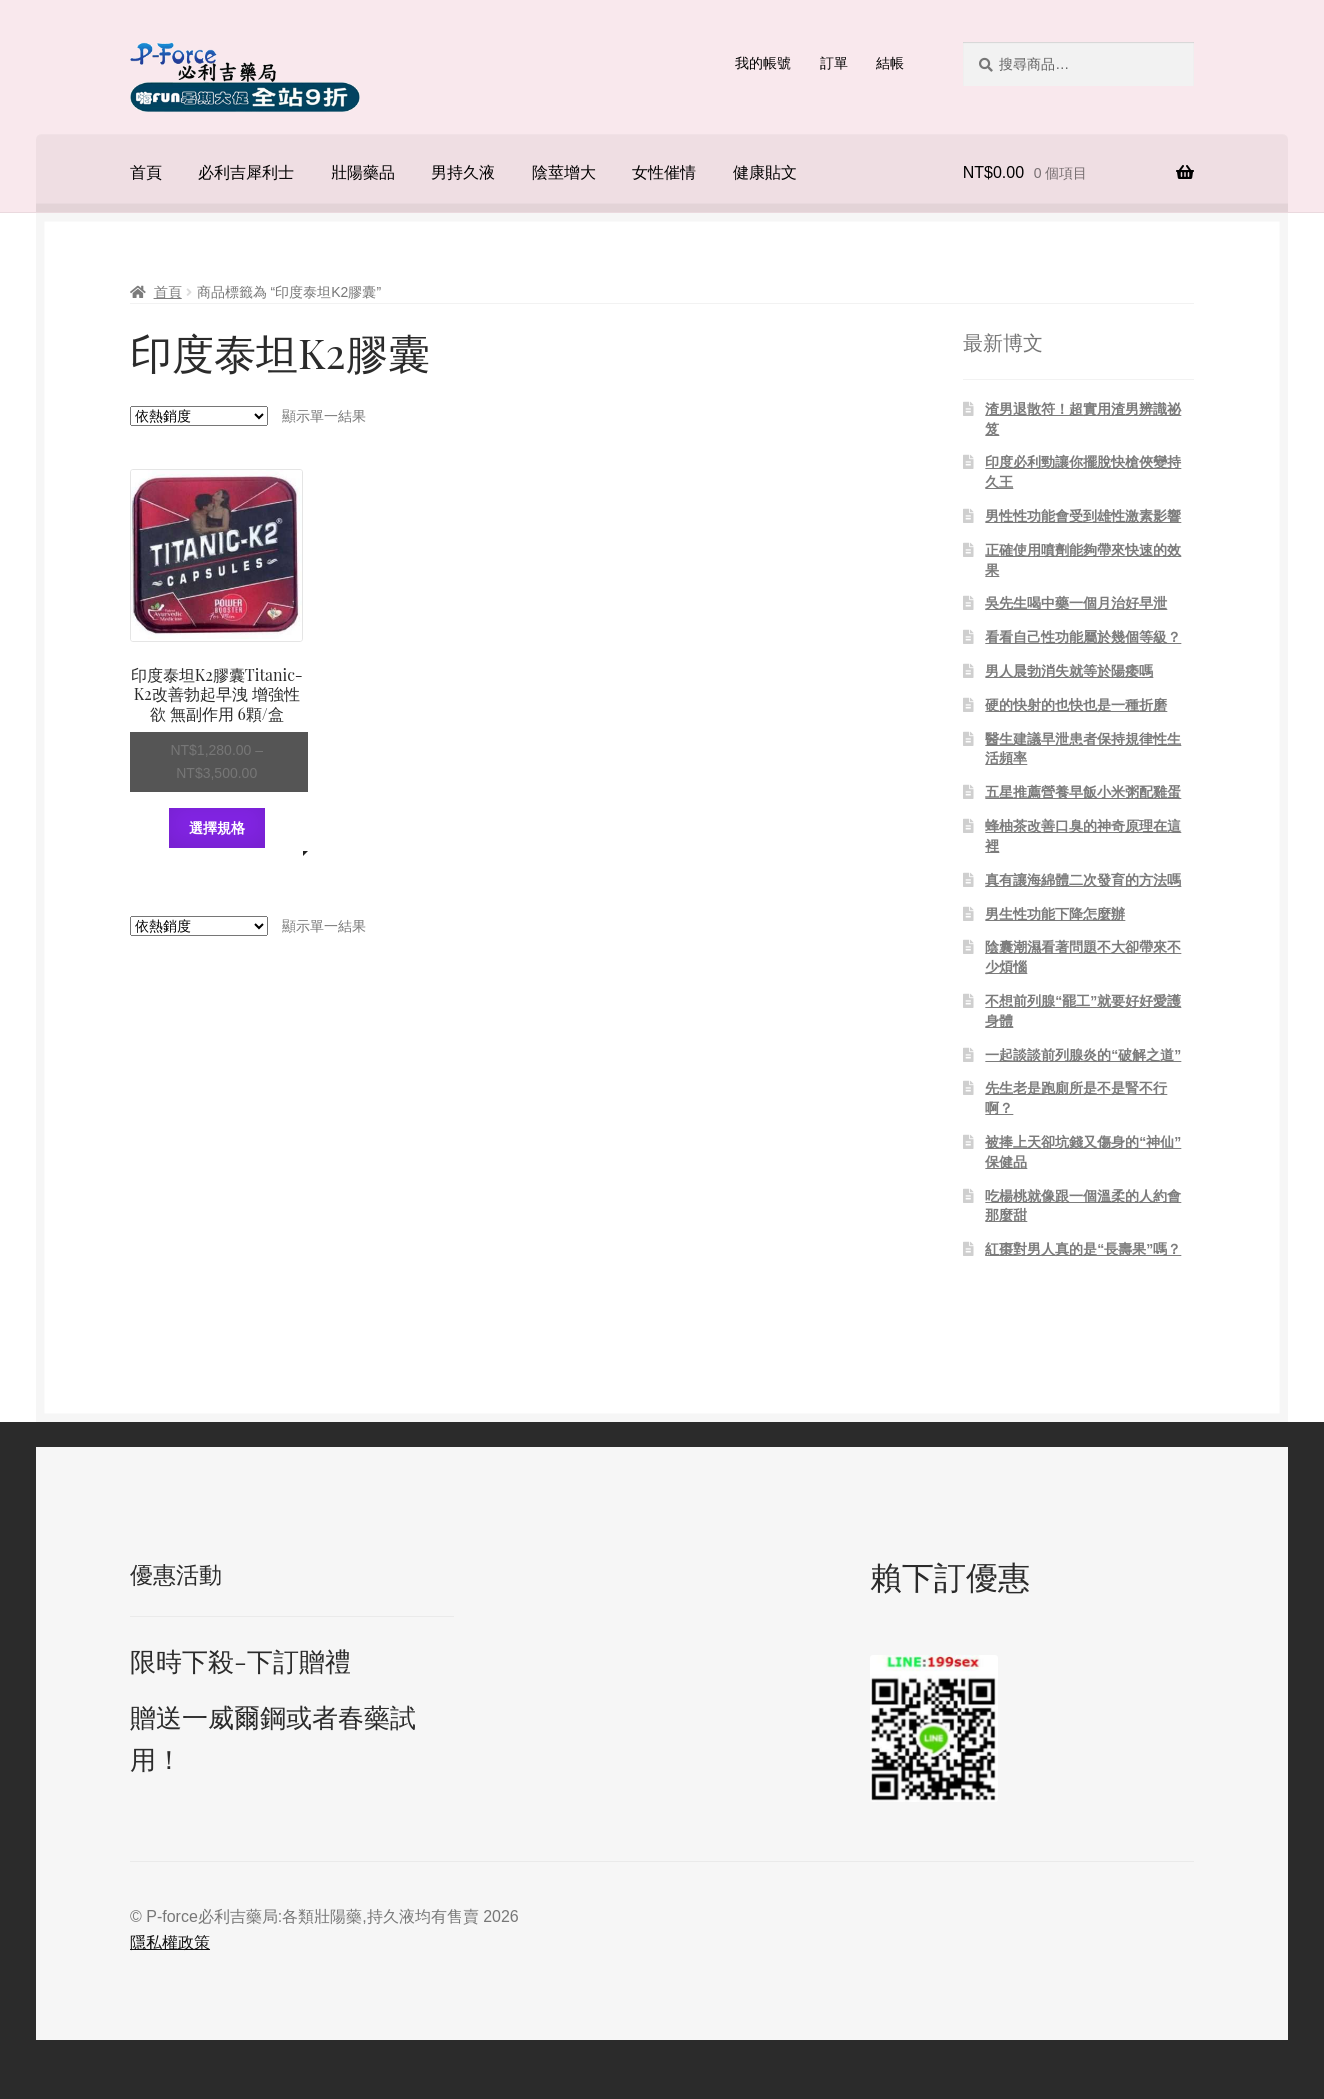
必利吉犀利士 (246, 172)
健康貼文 (765, 172)
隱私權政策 (170, 1942)
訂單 (834, 63)
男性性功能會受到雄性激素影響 (1083, 516)
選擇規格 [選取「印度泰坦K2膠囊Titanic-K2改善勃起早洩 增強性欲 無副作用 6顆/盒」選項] (217, 828)
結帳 (890, 63)
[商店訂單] (199, 416)
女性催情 (664, 172)
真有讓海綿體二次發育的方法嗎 (1083, 880)
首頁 (146, 172)
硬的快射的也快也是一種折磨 (1076, 705)
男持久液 (463, 172)
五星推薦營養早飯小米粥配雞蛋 (1083, 792)
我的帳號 (763, 63)
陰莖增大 (564, 172)
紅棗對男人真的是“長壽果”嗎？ (1083, 1249)
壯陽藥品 (363, 172)
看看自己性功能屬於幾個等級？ (1083, 637)
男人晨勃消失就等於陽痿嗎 (1069, 671)
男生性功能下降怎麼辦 (1055, 914)
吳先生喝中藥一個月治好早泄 (1076, 603)
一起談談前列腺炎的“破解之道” (1083, 1055)
